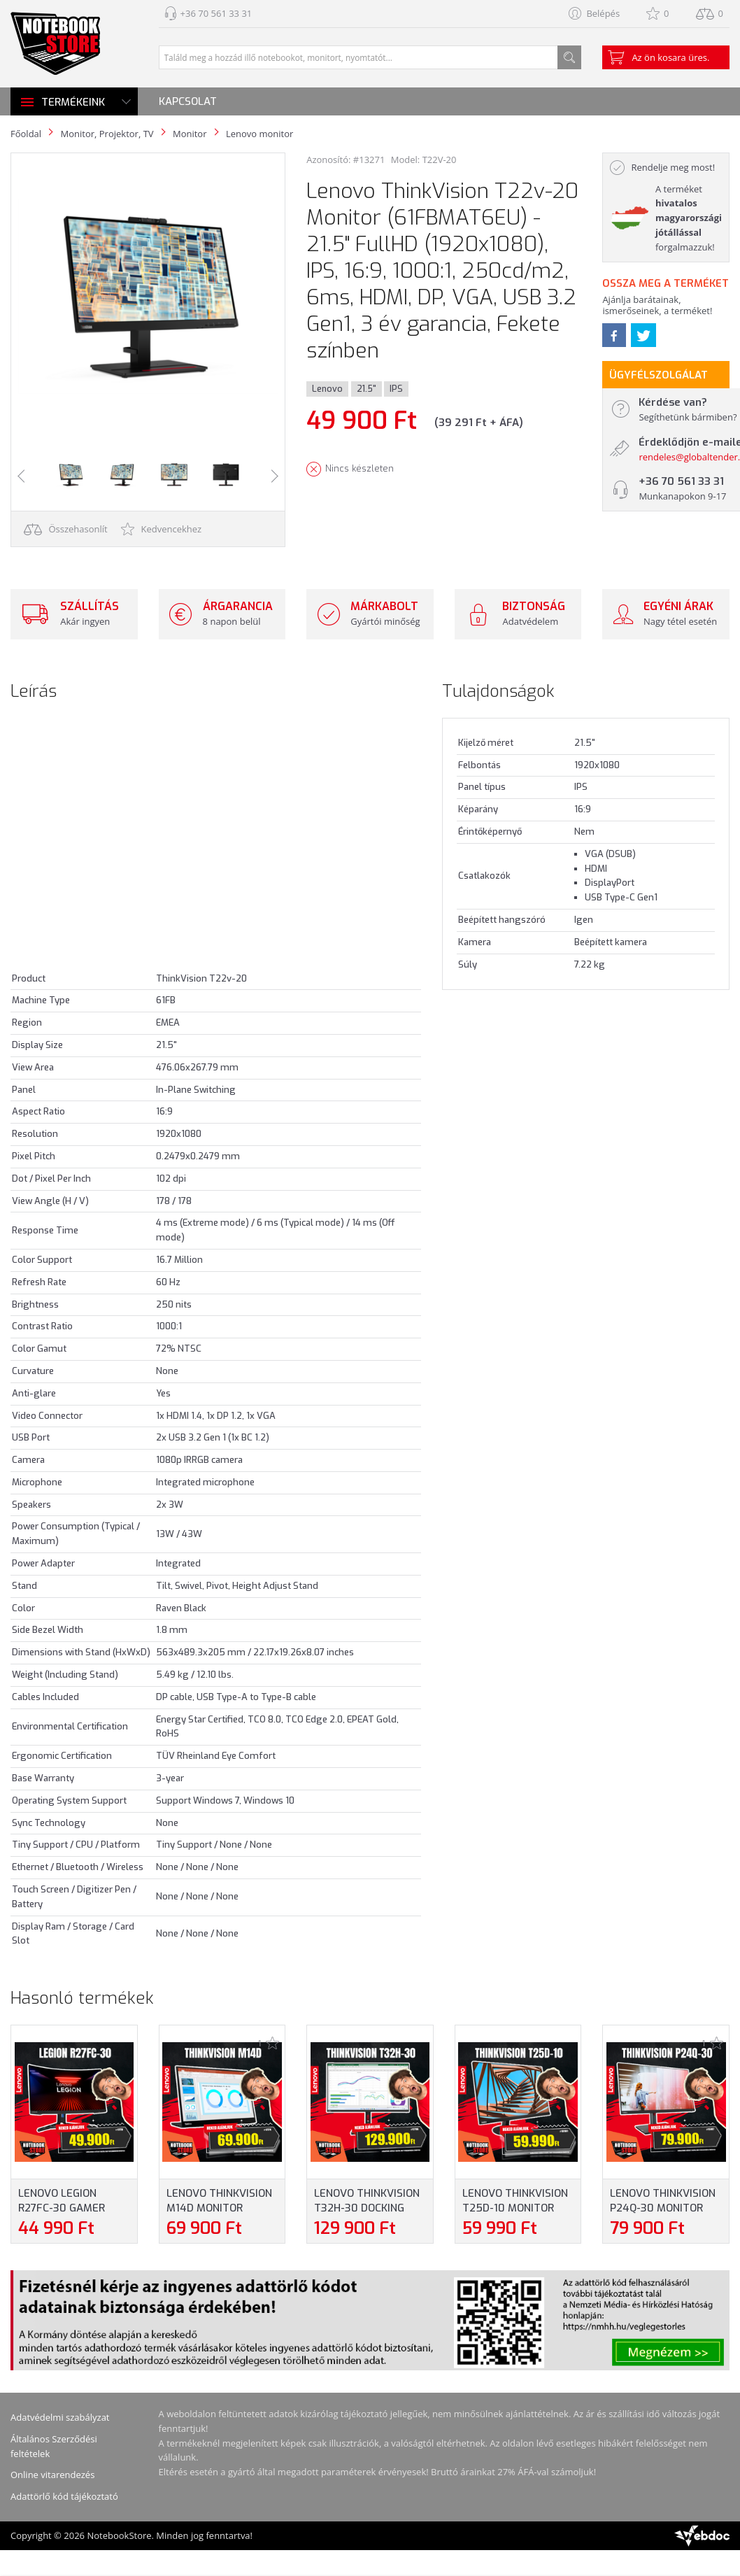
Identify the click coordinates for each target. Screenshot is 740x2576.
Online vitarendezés (52, 2474)
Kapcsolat (188, 101)
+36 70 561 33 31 (216, 13)
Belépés (603, 13)
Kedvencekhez (161, 529)
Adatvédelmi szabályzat (60, 2417)
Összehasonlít (66, 529)
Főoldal (25, 133)
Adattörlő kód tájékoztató (64, 2496)
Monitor (190, 133)
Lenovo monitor (259, 133)
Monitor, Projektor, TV (106, 133)
